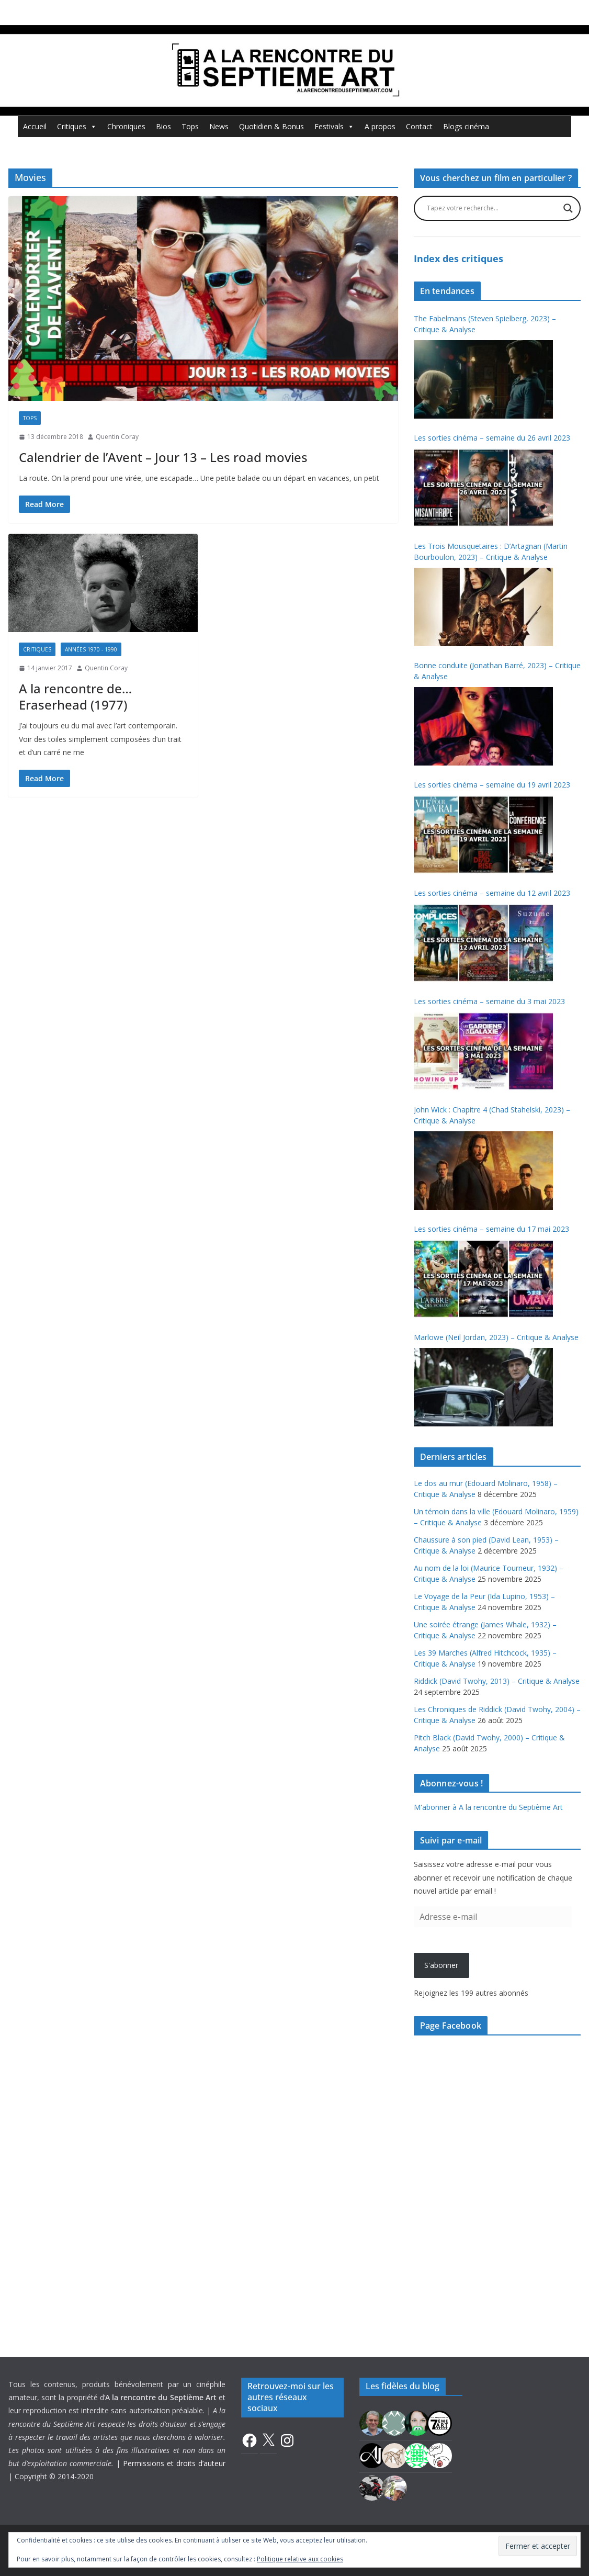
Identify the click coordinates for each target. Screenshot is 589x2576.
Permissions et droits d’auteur (174, 2463)
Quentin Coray (117, 436)
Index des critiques (458, 258)
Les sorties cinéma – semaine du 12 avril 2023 (492, 893)
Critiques (77, 126)
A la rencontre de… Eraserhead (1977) (75, 696)
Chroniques (126, 126)
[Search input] (492, 208)
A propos (380, 126)
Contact (419, 126)
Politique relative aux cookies (300, 2559)
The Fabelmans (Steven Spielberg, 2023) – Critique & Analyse (485, 323)
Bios (163, 126)
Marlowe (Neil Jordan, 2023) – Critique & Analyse (496, 1337)
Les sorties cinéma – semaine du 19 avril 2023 (492, 785)
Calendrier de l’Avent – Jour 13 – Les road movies (163, 457)
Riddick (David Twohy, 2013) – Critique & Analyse (497, 1681)
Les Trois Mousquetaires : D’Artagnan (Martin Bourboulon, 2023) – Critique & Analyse (491, 551)
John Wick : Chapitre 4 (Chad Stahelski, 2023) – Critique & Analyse (492, 1115)
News (219, 126)
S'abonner (441, 1965)
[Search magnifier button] (568, 208)
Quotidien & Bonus (271, 126)
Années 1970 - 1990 (91, 649)
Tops (190, 126)
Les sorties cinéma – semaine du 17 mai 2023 (491, 1229)
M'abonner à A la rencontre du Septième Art (488, 1807)
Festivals (334, 126)
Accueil (35, 126)
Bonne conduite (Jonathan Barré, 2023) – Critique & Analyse (497, 670)
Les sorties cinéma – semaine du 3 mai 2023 (489, 1001)
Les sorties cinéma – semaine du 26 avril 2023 (492, 438)
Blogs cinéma (466, 126)
